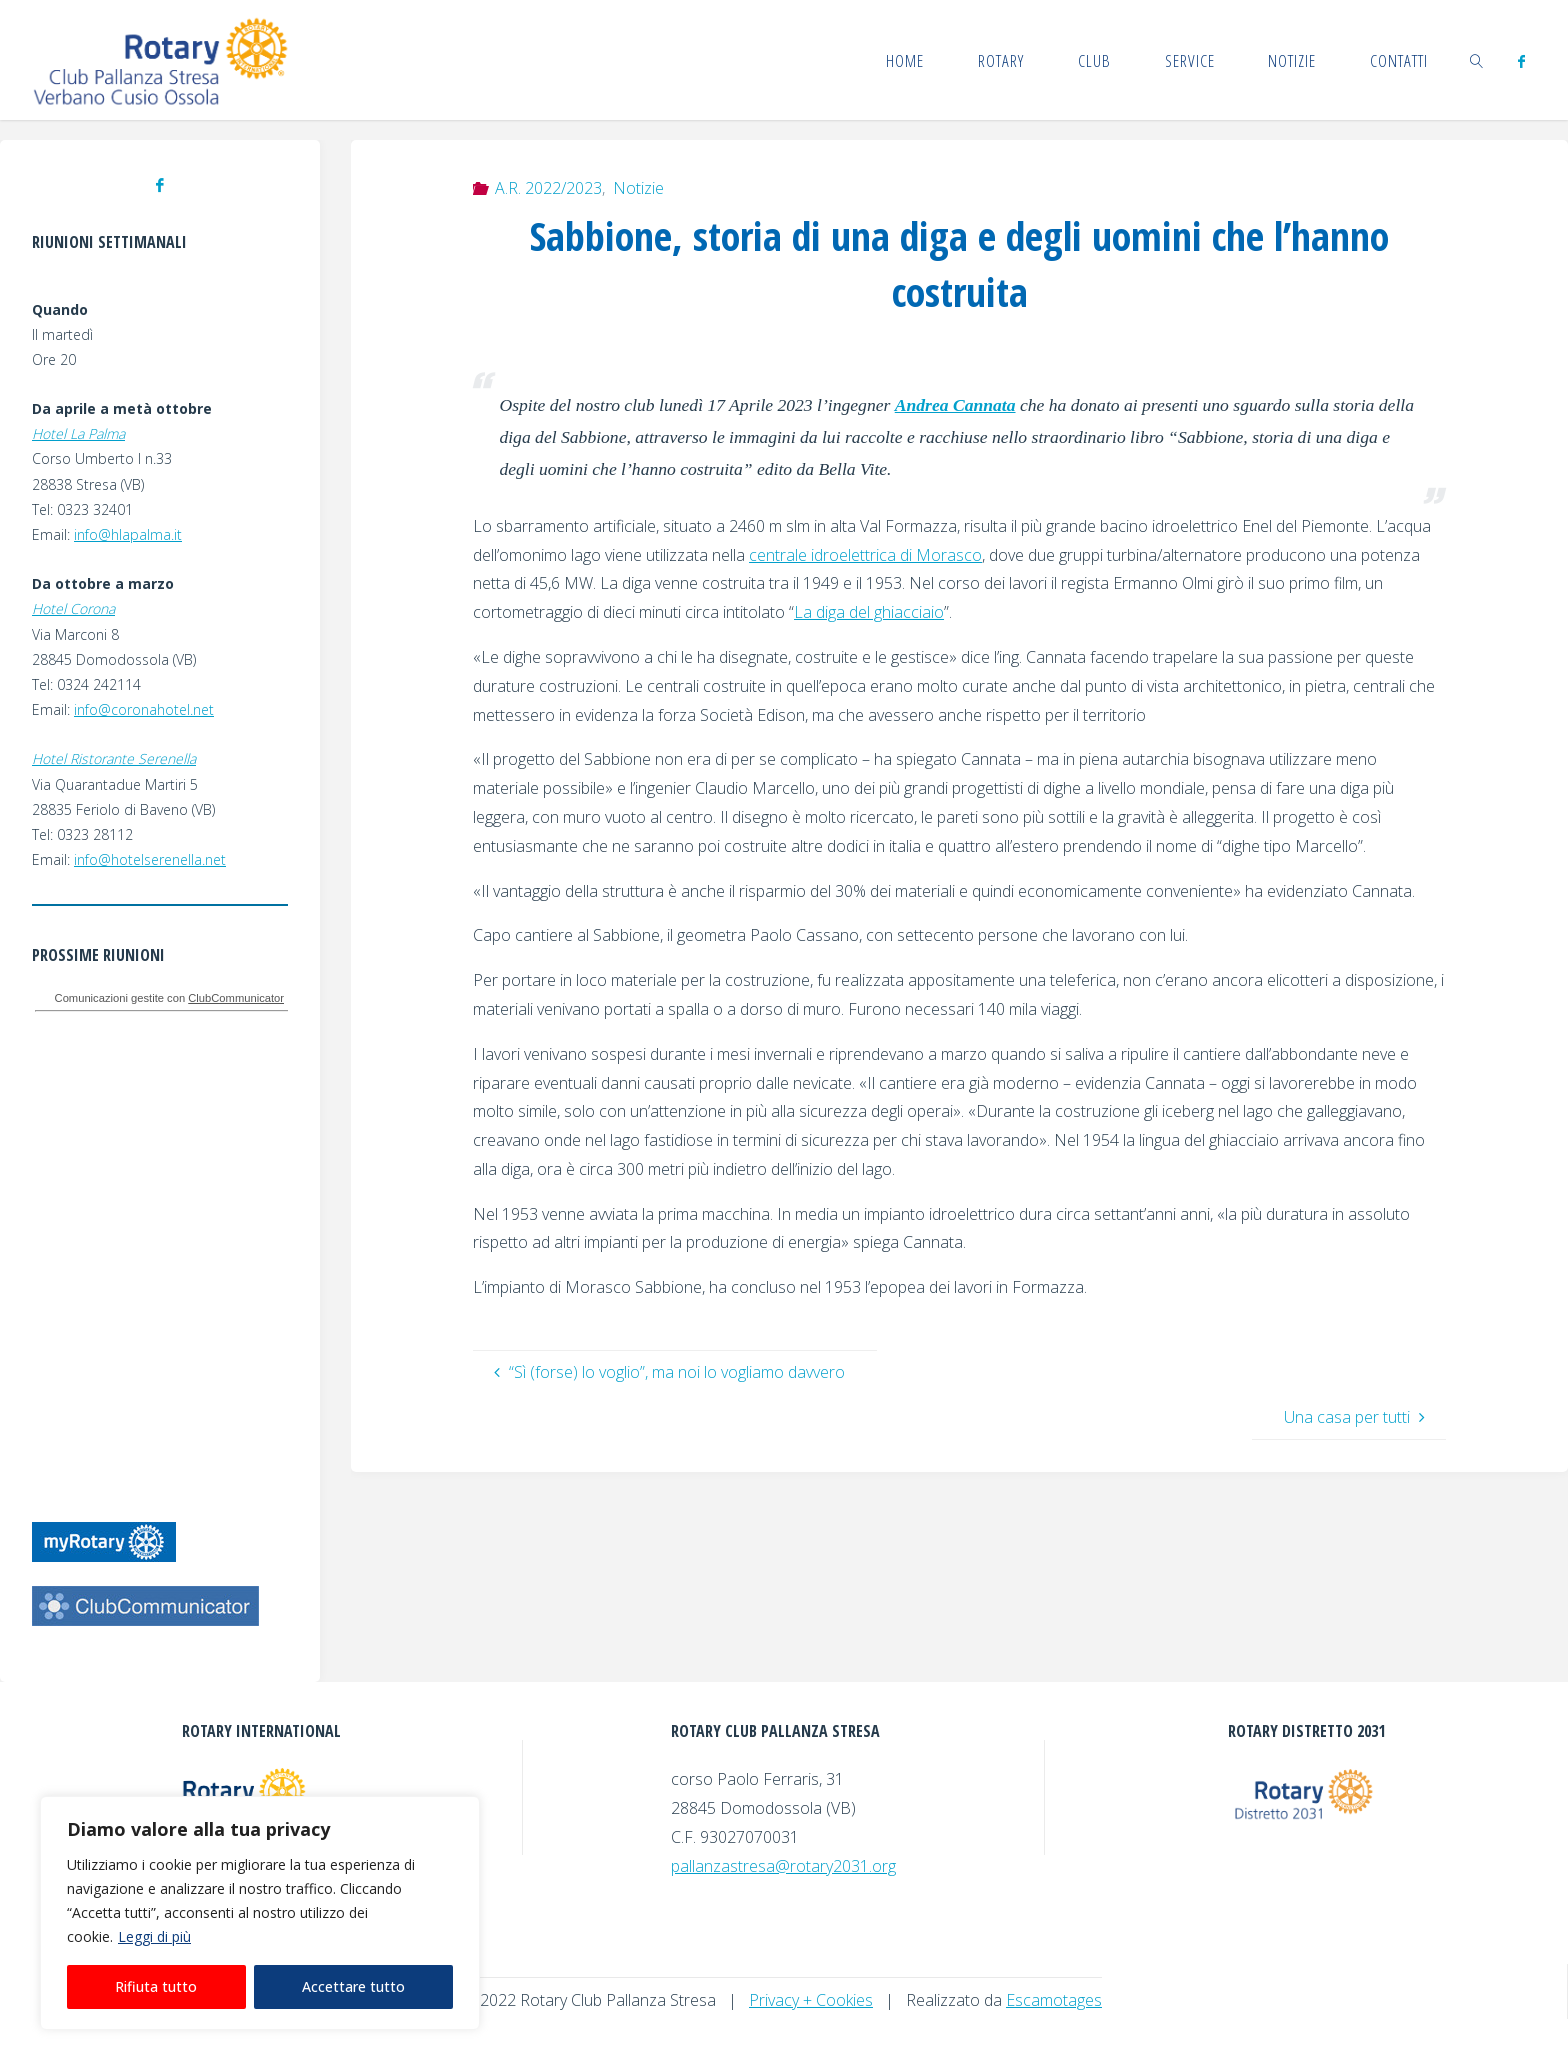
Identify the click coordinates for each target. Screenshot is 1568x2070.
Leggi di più (154, 1936)
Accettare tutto (353, 1986)
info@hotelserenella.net (150, 859)
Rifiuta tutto (156, 1986)
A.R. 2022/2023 (548, 188)
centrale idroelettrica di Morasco (865, 555)
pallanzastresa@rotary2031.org (783, 1866)
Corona (92, 608)
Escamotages (1054, 2000)
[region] (260, 1913)
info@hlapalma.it (128, 534)
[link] (1477, 60)
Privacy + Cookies (811, 2000)
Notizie (638, 188)
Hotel (51, 608)
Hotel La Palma (78, 433)
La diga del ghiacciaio (869, 612)
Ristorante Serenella (133, 758)
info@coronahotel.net (144, 709)
